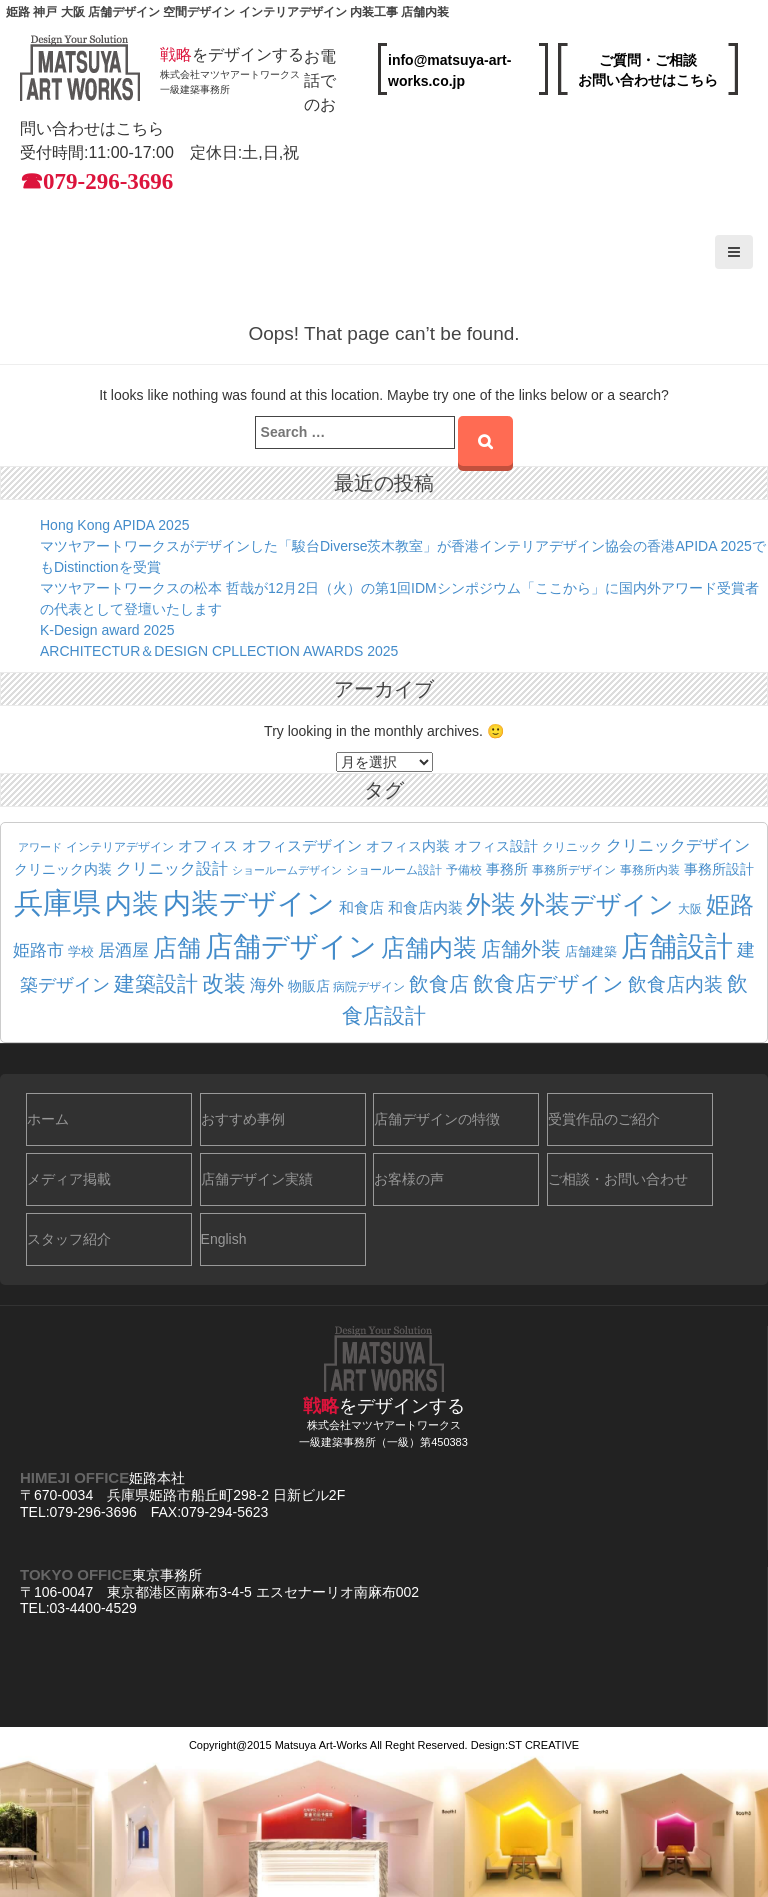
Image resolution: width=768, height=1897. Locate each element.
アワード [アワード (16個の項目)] (40, 847)
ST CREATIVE (543, 1745)
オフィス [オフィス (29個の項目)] (208, 845)
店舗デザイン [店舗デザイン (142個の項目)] (291, 946)
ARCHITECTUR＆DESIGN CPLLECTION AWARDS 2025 (219, 651)
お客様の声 (409, 1179)
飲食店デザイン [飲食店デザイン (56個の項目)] (548, 983)
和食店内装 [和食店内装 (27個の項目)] (425, 908)
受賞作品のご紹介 (604, 1119)
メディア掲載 (69, 1179)
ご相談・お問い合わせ (618, 1179)
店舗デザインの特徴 (437, 1119)
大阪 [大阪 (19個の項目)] (690, 909)
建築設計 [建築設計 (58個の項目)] (156, 983)
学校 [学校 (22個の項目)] (81, 951)
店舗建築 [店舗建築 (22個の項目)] (591, 951)
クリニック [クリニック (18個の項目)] (572, 846)
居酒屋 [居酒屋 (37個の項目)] (123, 950)
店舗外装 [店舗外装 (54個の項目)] (521, 949)
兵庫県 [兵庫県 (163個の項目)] (57, 902)
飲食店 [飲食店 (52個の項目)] (439, 984)
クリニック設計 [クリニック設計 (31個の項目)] (172, 868)
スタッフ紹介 (69, 1239)
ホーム (48, 1119)
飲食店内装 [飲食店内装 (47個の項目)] (675, 984)
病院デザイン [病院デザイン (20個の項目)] (369, 987)
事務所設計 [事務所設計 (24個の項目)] (719, 869)
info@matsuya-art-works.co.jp (449, 70)
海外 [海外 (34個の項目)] (267, 985)
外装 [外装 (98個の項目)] (491, 904)
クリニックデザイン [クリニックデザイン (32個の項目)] (678, 845)
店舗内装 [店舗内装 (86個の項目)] (429, 947)
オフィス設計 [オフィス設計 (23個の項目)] (496, 846)
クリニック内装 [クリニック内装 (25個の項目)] (63, 869)
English (224, 1239)
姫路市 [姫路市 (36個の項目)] (38, 950)
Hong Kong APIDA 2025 (114, 525)
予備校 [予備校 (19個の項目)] (464, 870)
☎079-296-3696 (96, 181)
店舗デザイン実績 (257, 1179)
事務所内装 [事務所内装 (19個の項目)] (650, 870)
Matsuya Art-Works (321, 1745)
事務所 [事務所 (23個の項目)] (507, 869)
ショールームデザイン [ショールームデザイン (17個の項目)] (287, 870)
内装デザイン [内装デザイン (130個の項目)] (249, 903)
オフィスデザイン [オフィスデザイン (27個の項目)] (302, 846)
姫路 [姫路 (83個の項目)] (730, 904)
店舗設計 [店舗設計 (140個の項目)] (677, 946)
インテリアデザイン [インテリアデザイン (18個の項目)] (120, 846)
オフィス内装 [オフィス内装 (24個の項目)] (408, 846)
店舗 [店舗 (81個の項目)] (177, 948)
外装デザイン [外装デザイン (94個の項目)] (597, 904)
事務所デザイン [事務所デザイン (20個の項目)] (574, 870)
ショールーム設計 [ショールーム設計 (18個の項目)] (394, 869)
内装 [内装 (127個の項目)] (132, 903)
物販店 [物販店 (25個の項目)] (309, 986)
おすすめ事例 (243, 1119)
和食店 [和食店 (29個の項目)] (361, 907)
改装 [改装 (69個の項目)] (224, 983)
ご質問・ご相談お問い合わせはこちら (648, 70)
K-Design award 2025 (107, 630)
